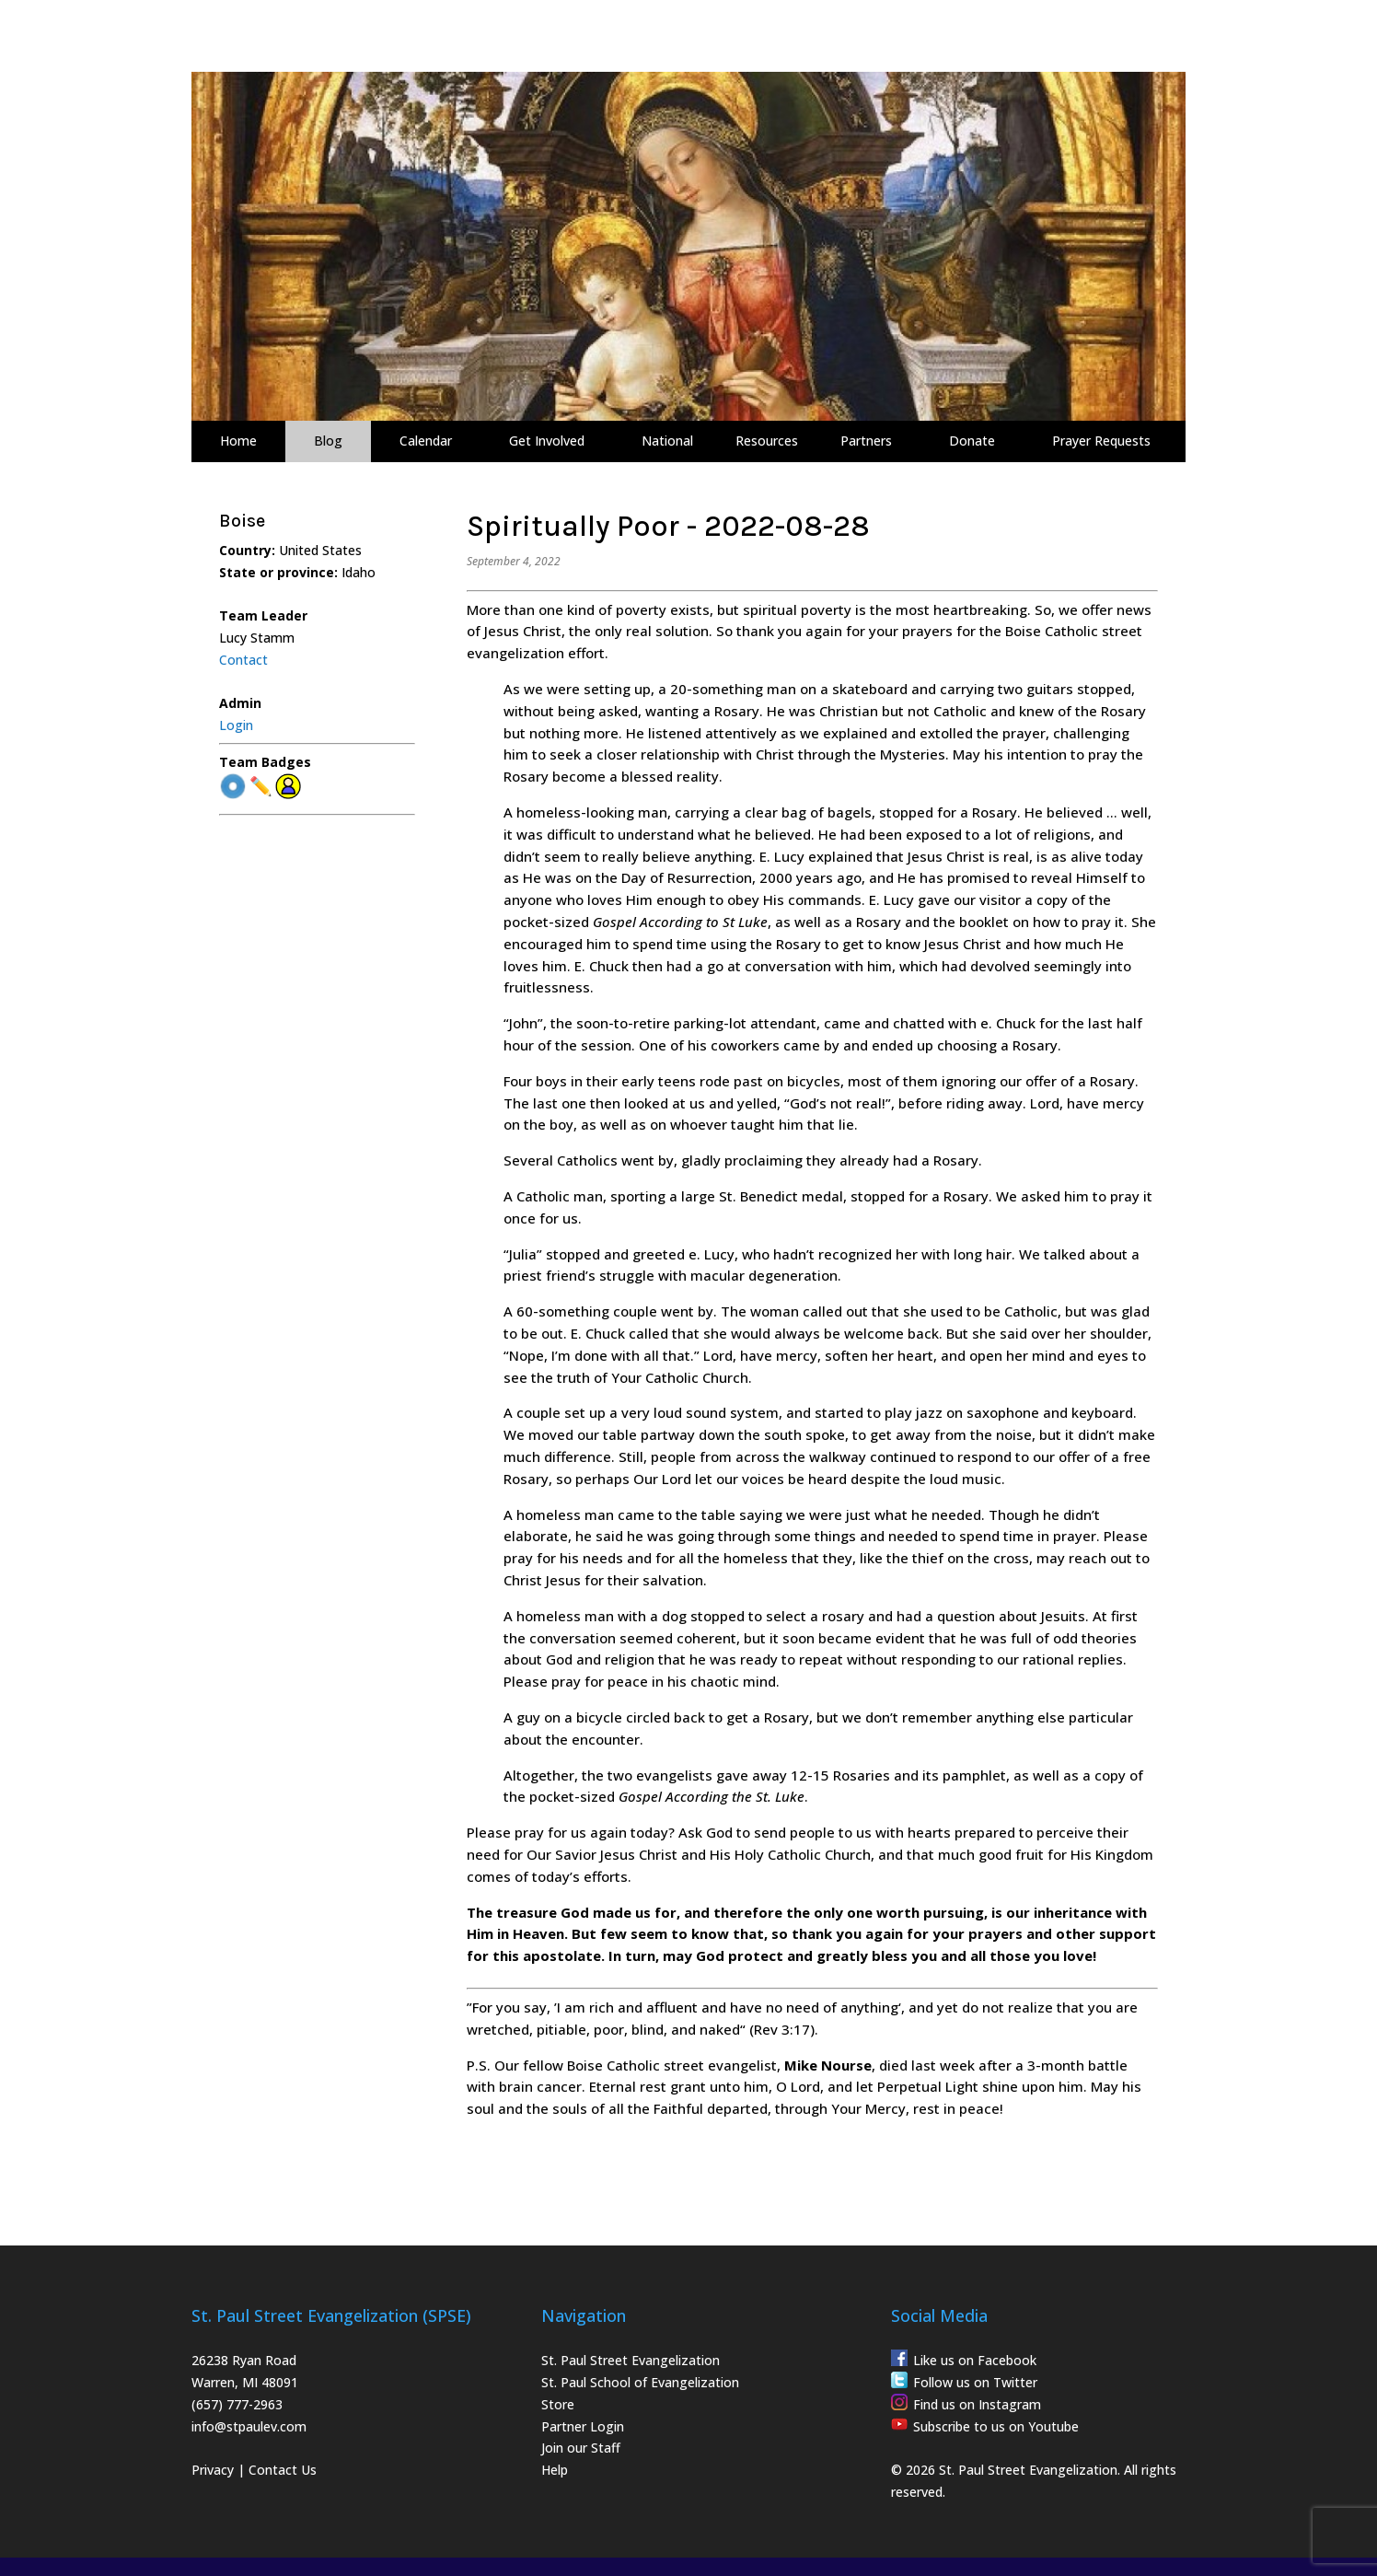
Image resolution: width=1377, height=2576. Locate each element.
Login (236, 725)
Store (557, 2404)
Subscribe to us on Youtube (996, 2426)
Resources (766, 440)
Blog (328, 440)
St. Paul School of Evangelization (640, 2382)
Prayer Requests (1101, 440)
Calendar (425, 440)
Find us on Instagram (977, 2404)
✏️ (260, 786)
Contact (243, 659)
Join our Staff (580, 2447)
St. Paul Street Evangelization (630, 2360)
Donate (972, 440)
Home (238, 440)
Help (554, 2469)
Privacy (212, 2469)
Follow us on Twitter (975, 2382)
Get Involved (546, 440)
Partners (866, 440)
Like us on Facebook (974, 2360)
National (667, 440)
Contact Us (283, 2469)
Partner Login (582, 2426)
